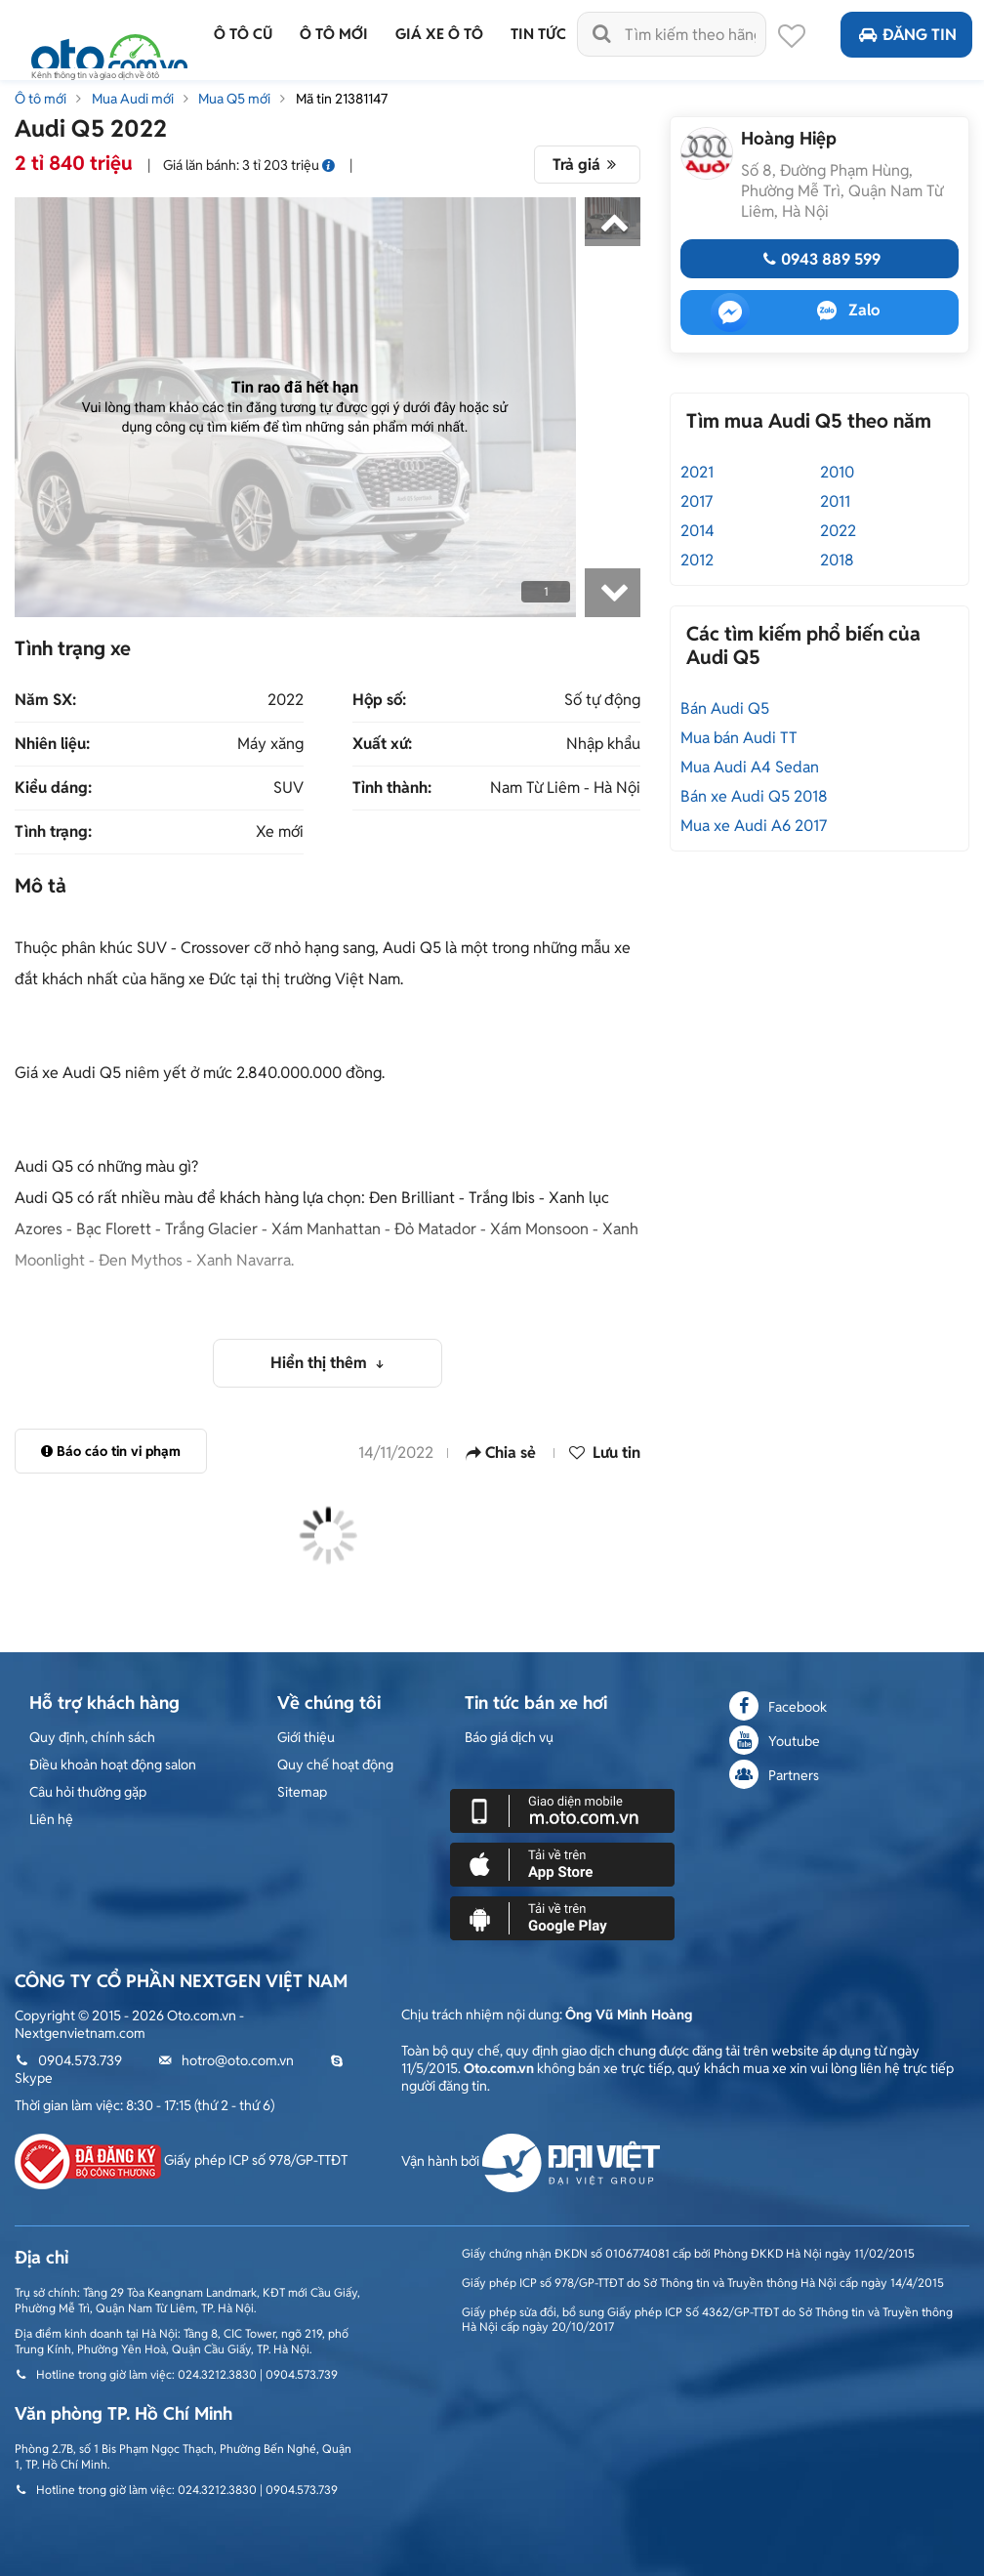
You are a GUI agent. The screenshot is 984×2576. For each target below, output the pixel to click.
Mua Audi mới (133, 98)
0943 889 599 (819, 259)
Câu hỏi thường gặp (87, 1792)
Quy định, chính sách (92, 1737)
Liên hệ (51, 1819)
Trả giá (587, 164)
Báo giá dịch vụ (509, 1737)
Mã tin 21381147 (342, 98)
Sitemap (302, 1792)
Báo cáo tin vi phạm (111, 1451)
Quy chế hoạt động (335, 1764)
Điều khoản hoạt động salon (112, 1764)
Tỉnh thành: (391, 788)
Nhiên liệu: (52, 744)
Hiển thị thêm (320, 1362)
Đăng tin (906, 34)
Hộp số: (379, 700)
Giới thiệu (306, 1737)
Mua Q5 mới (234, 98)
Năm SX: (45, 700)
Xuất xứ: (382, 744)
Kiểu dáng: (53, 788)
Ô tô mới (40, 98)
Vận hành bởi (530, 2161)
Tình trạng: (53, 832)
